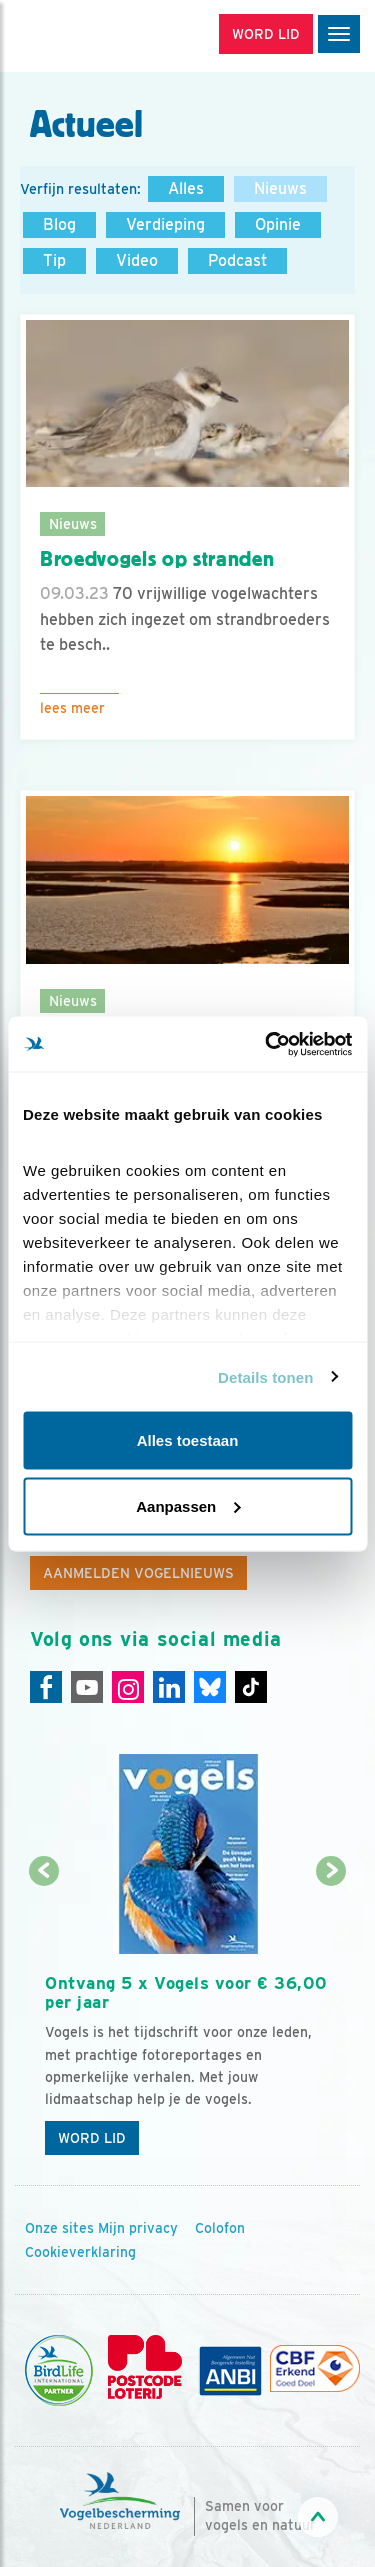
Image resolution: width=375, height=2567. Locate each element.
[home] (100, 36)
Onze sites (59, 2228)
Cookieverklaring (80, 2252)
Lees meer (72, 708)
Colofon (220, 2228)
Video (137, 260)
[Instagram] (128, 1687)
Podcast (237, 260)
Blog (59, 224)
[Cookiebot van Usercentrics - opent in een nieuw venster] (267, 1044)
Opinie (278, 224)
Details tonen (265, 1376)
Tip (54, 260)
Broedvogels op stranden (157, 559)
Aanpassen (188, 1505)
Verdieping (165, 224)
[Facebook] (46, 1687)
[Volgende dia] (331, 2019)
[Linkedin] (169, 1687)
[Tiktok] (251, 1687)
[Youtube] (87, 1687)
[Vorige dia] (43, 2019)
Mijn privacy (138, 2228)
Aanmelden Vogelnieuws (138, 1573)
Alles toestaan (188, 1440)
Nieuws (280, 188)
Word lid (92, 2138)
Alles (186, 188)
